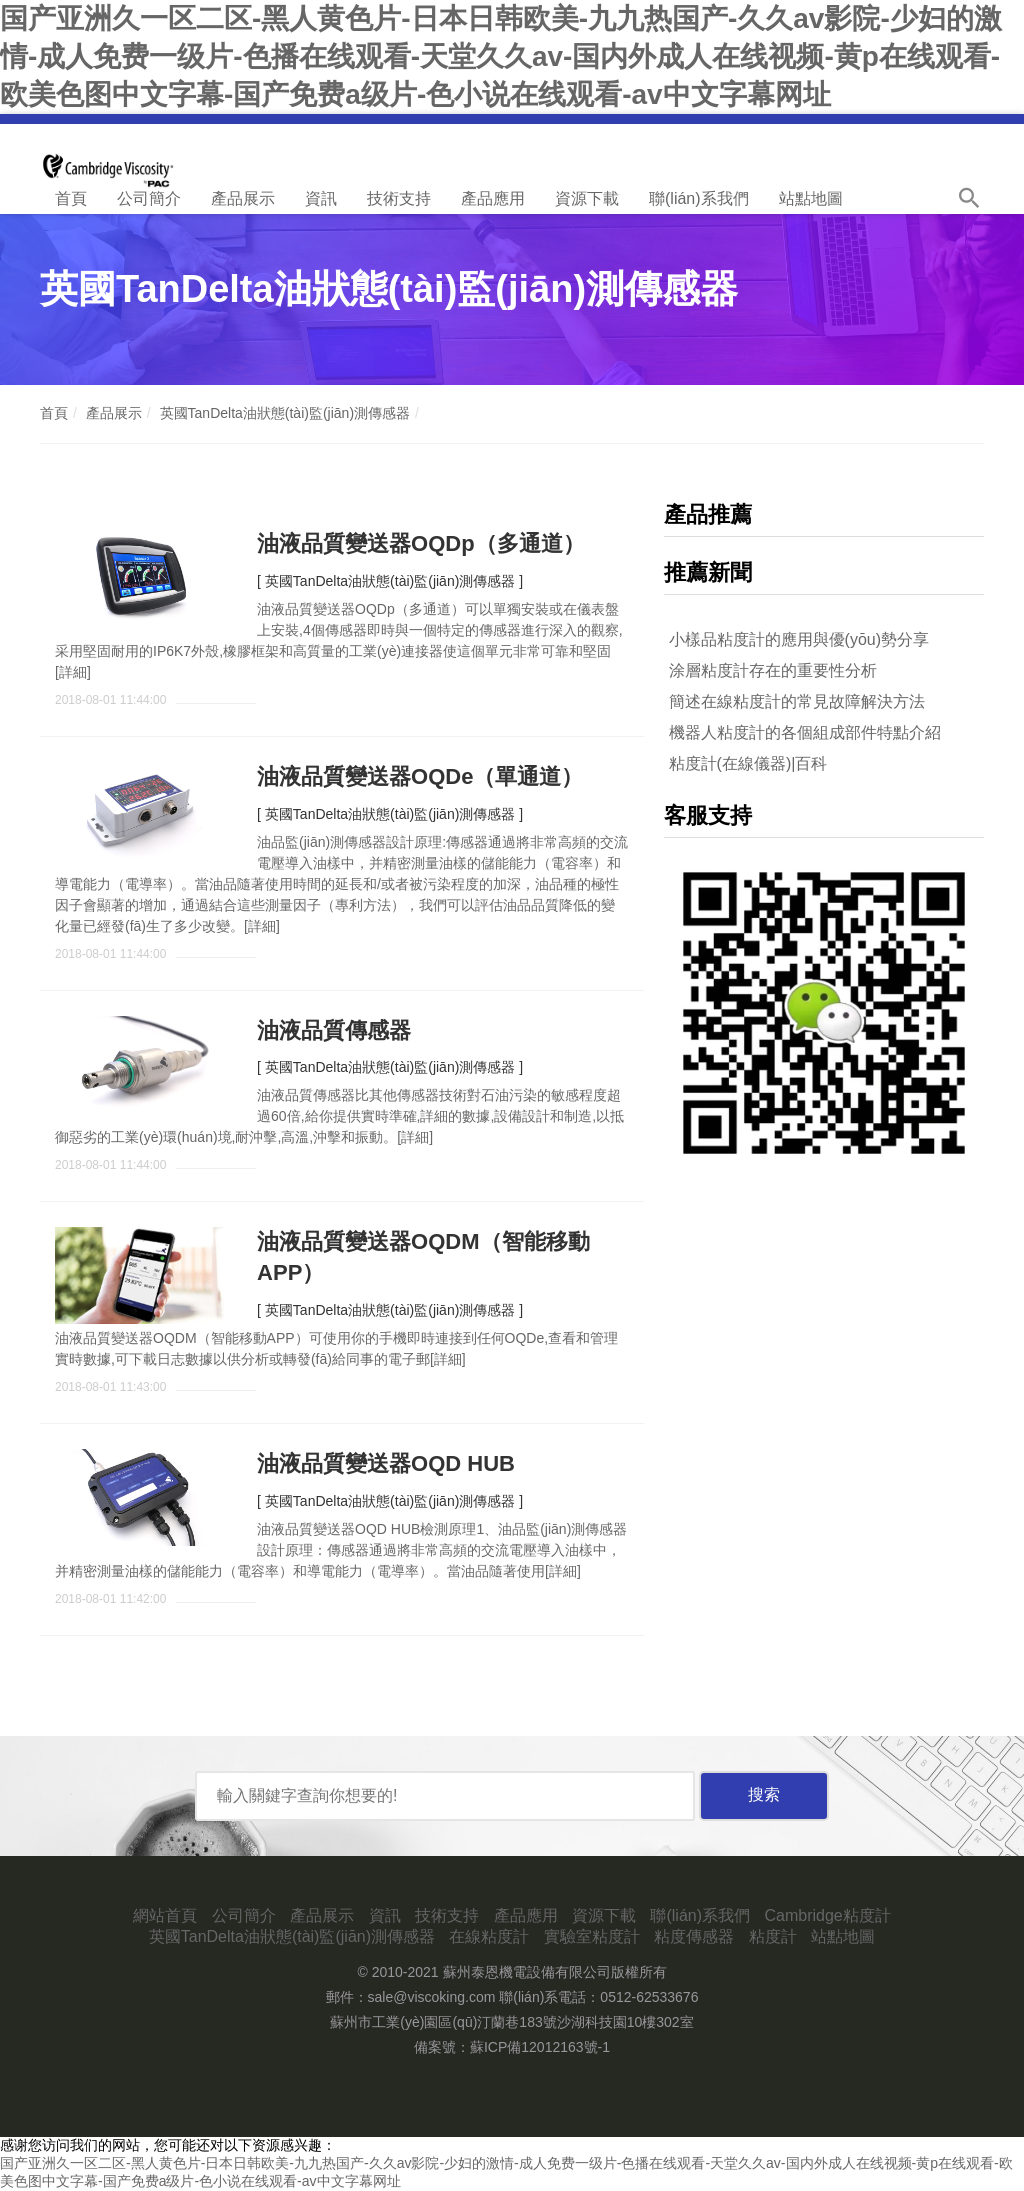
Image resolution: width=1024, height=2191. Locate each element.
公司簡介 (149, 198)
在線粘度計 (489, 1936)
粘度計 (773, 1936)
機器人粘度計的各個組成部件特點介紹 (805, 732)
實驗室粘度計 (592, 1936)
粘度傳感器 (694, 1936)
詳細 (73, 672)
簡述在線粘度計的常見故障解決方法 (797, 701)
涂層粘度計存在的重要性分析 (773, 670)
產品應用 (493, 198)
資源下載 (587, 198)
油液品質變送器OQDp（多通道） (421, 543)
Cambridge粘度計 (827, 1915)
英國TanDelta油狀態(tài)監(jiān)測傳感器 (285, 413)
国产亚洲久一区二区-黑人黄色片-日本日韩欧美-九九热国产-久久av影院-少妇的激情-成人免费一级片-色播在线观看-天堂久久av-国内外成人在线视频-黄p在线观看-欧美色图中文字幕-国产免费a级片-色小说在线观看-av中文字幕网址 (501, 56)
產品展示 (243, 198)
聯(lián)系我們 (699, 198)
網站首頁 (165, 1915)
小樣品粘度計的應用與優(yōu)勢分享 (799, 639)
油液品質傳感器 (334, 1030)
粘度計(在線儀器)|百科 (748, 763)
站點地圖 (811, 198)
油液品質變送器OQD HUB (386, 1463)
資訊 (321, 198)
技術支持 (399, 198)
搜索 (764, 1794)
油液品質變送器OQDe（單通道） (420, 776)
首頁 (71, 198)
